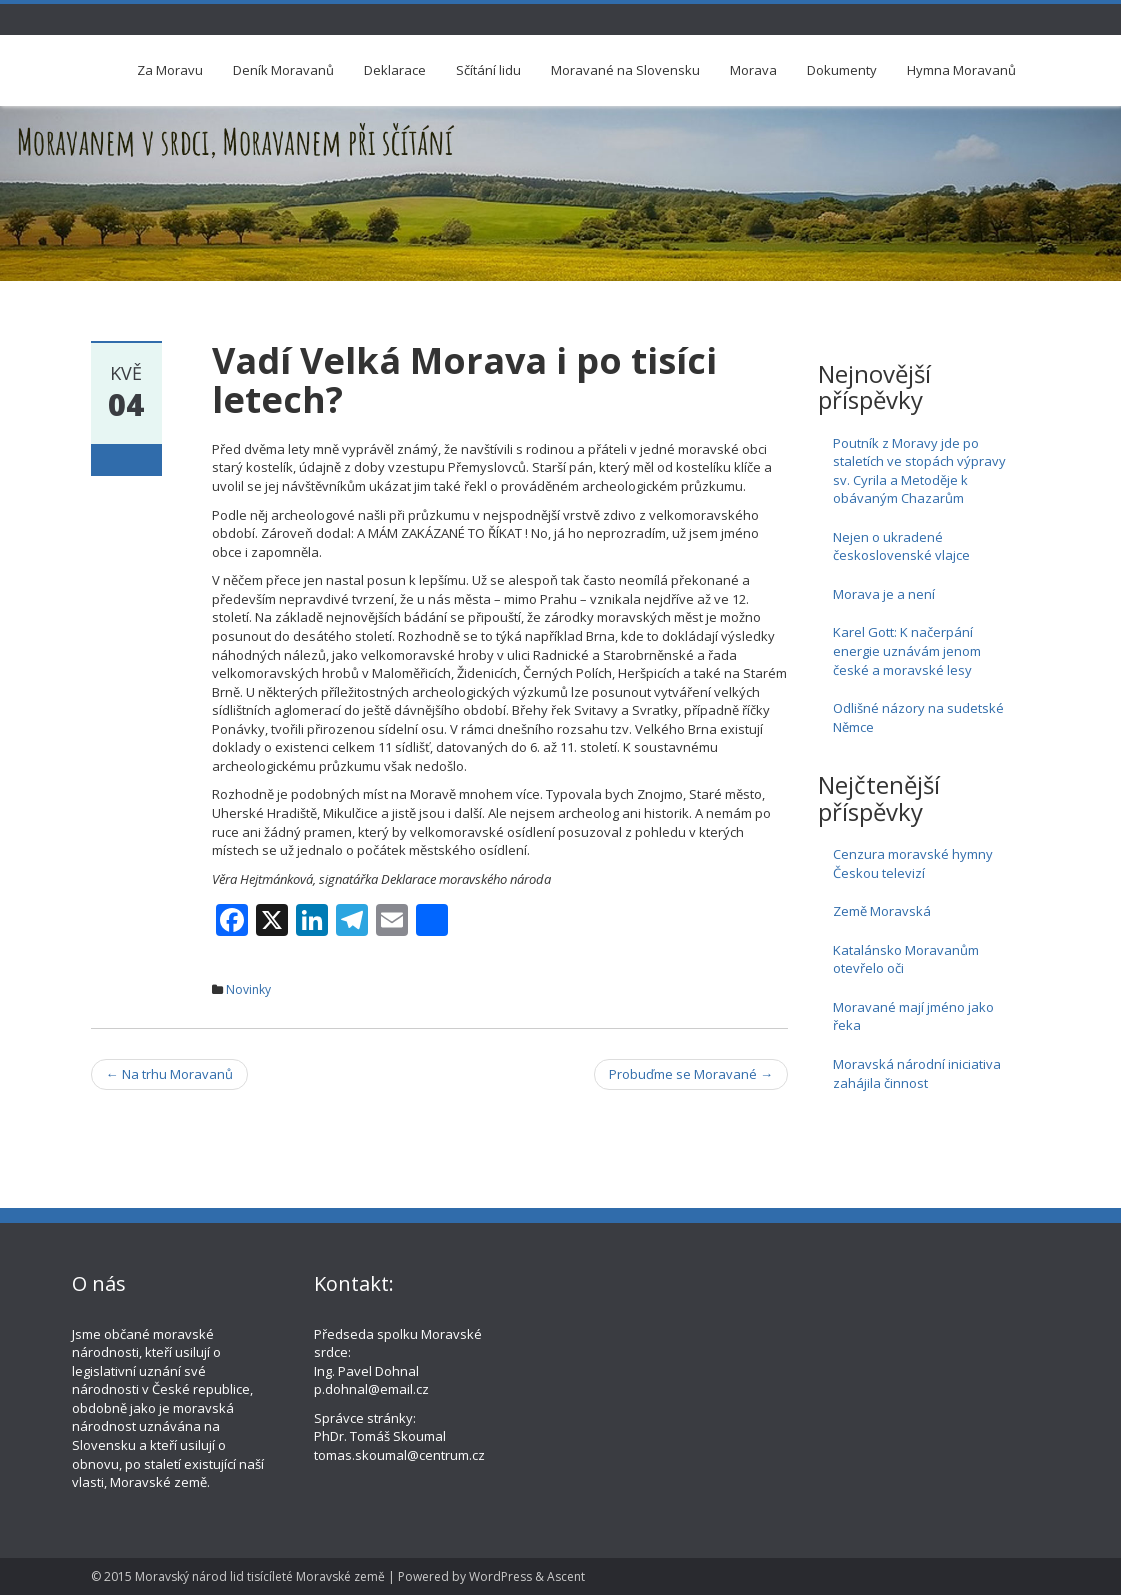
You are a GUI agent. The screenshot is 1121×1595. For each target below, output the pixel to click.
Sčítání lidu (488, 70)
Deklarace (395, 70)
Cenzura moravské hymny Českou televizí (913, 863)
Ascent (566, 1576)
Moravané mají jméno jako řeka (913, 1016)
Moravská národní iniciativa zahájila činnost (917, 1073)
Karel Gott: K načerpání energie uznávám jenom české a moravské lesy (907, 650)
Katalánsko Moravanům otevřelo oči (906, 959)
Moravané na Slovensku (625, 70)
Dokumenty (842, 70)
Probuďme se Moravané (691, 1074)
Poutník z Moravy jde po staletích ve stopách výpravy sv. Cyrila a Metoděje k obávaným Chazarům (919, 471)
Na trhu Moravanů (169, 1074)
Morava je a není (884, 594)
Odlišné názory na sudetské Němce (918, 717)
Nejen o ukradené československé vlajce (901, 546)
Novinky (248, 989)
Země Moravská (882, 911)
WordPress (500, 1576)
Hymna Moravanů (961, 70)
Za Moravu (170, 70)
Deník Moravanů (283, 70)
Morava (753, 70)
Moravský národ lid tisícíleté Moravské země (260, 1576)
